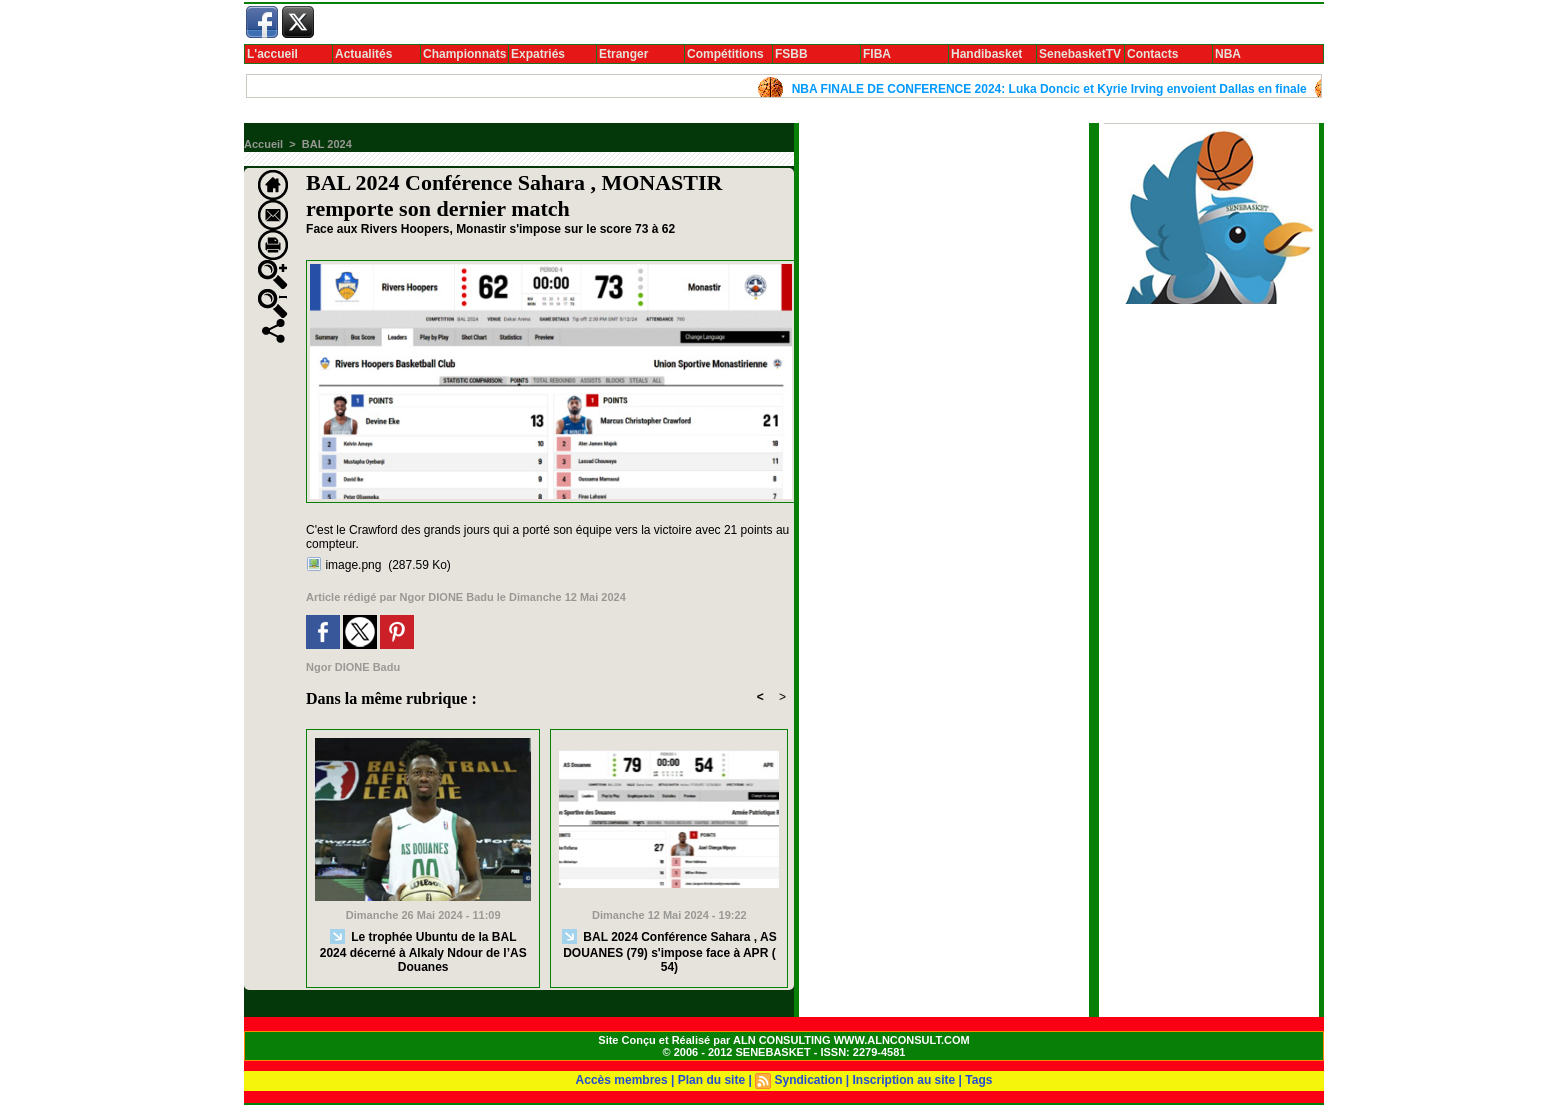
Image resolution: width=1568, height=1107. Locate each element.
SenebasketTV (1080, 54)
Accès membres (622, 1080)
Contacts (1152, 54)
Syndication (808, 1080)
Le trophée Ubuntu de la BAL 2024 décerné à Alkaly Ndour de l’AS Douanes (423, 951)
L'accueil (272, 54)
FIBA (877, 54)
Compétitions (725, 54)
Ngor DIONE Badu (447, 597)
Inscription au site (904, 1080)
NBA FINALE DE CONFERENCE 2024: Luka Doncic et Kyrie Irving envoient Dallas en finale (1054, 89)
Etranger (623, 54)
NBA (1228, 54)
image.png (353, 565)
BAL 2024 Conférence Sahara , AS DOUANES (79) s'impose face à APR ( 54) (669, 951)
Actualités (363, 54)
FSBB (791, 54)
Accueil (263, 144)
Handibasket (986, 54)
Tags (978, 1080)
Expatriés (538, 54)
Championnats (464, 54)
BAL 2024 (327, 144)
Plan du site (711, 1080)
